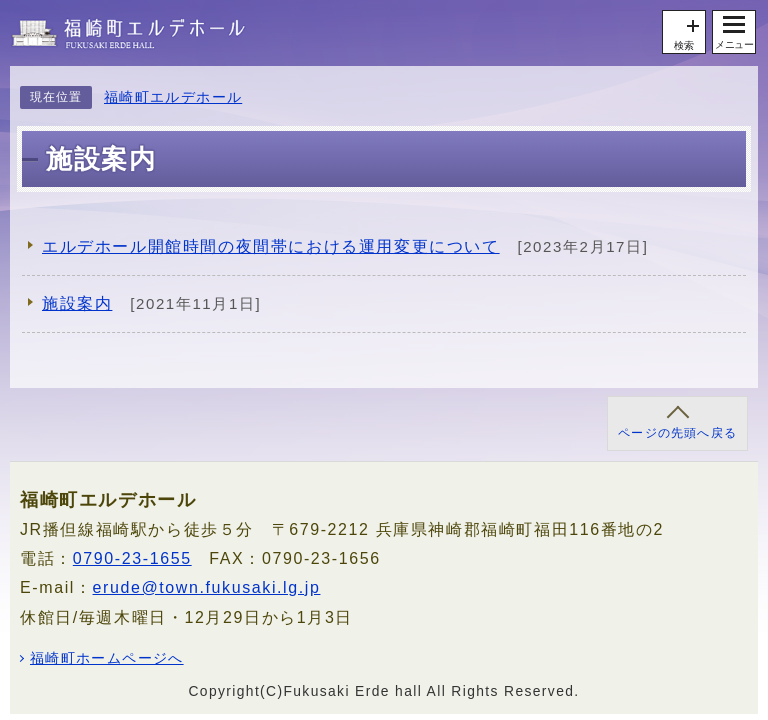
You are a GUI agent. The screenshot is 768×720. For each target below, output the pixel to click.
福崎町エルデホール (173, 97)
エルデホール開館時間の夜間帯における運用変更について (271, 246)
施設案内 (77, 303)
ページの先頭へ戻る (677, 433)
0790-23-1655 (132, 558)
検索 (684, 45)
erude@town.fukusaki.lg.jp (207, 587)
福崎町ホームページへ (107, 659)
